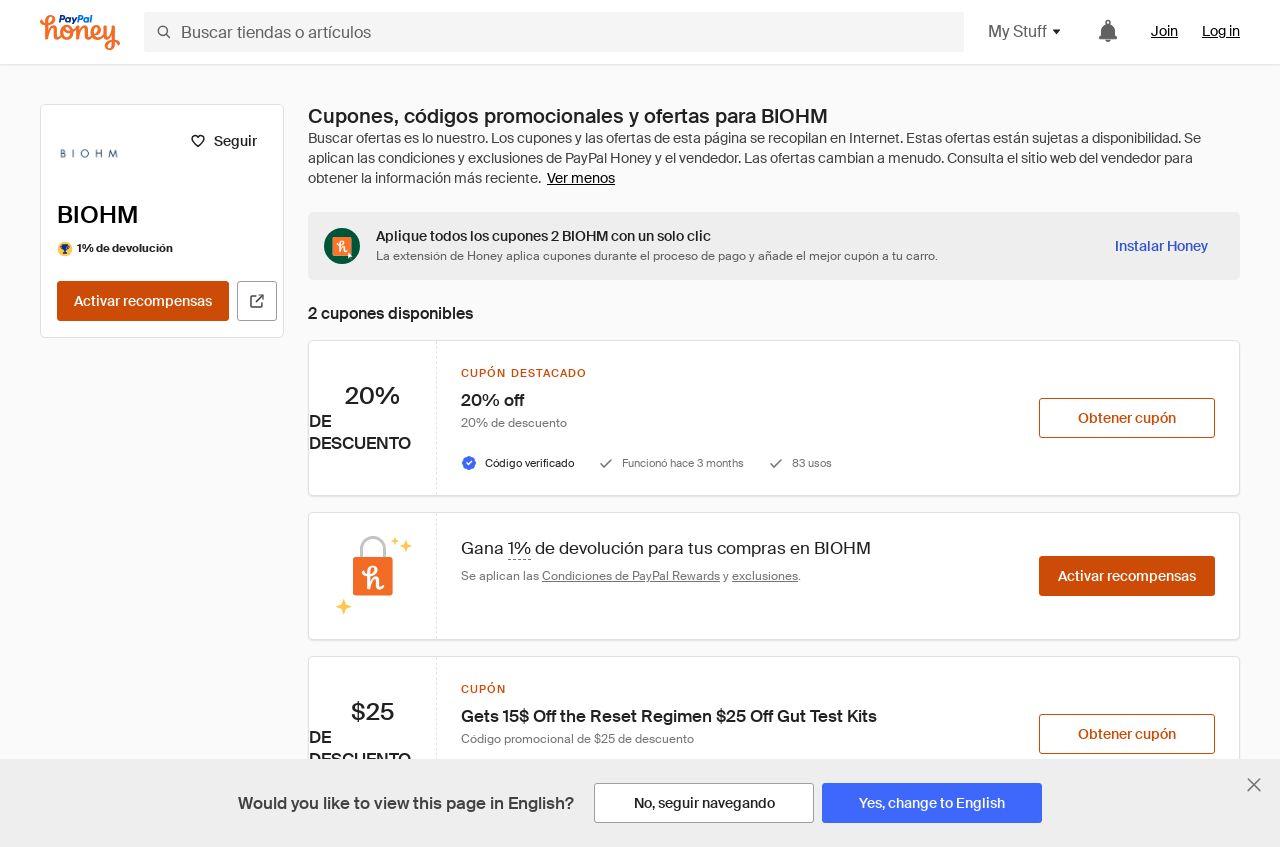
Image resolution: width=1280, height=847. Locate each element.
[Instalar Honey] (1161, 246)
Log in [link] (1221, 31)
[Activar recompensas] (143, 301)
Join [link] (1164, 31)
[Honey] (80, 32)
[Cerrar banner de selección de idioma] (1254, 785)
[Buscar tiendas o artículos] (554, 32)
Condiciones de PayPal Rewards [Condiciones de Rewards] (631, 576)
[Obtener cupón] (1127, 418)
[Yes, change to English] (932, 803)
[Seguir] (223, 141)
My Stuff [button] (1025, 31)
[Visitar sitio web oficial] (257, 301)
